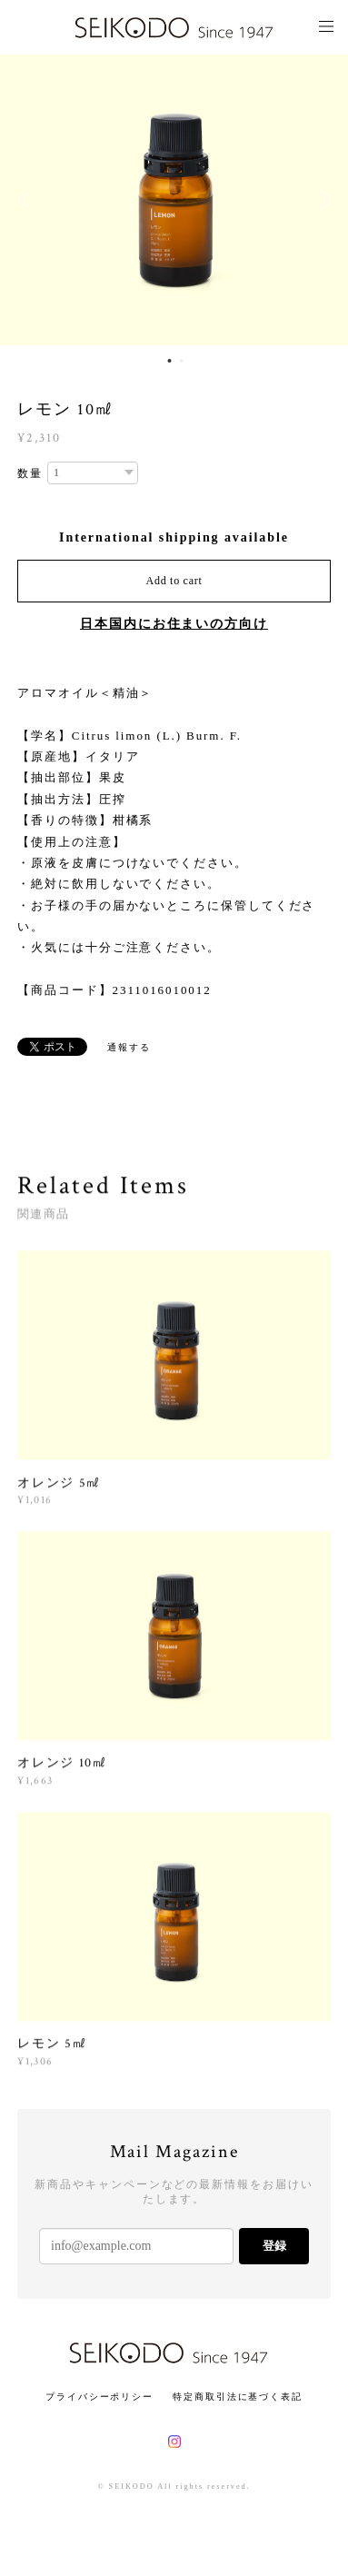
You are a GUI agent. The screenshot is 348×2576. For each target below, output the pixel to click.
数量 (30, 473)
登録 (274, 2246)
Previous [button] (27, 200)
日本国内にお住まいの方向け (174, 624)
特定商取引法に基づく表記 (238, 2397)
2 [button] (182, 361)
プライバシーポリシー (99, 2397)
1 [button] (170, 361)
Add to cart (174, 580)
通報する (129, 1047)
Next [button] (321, 200)
